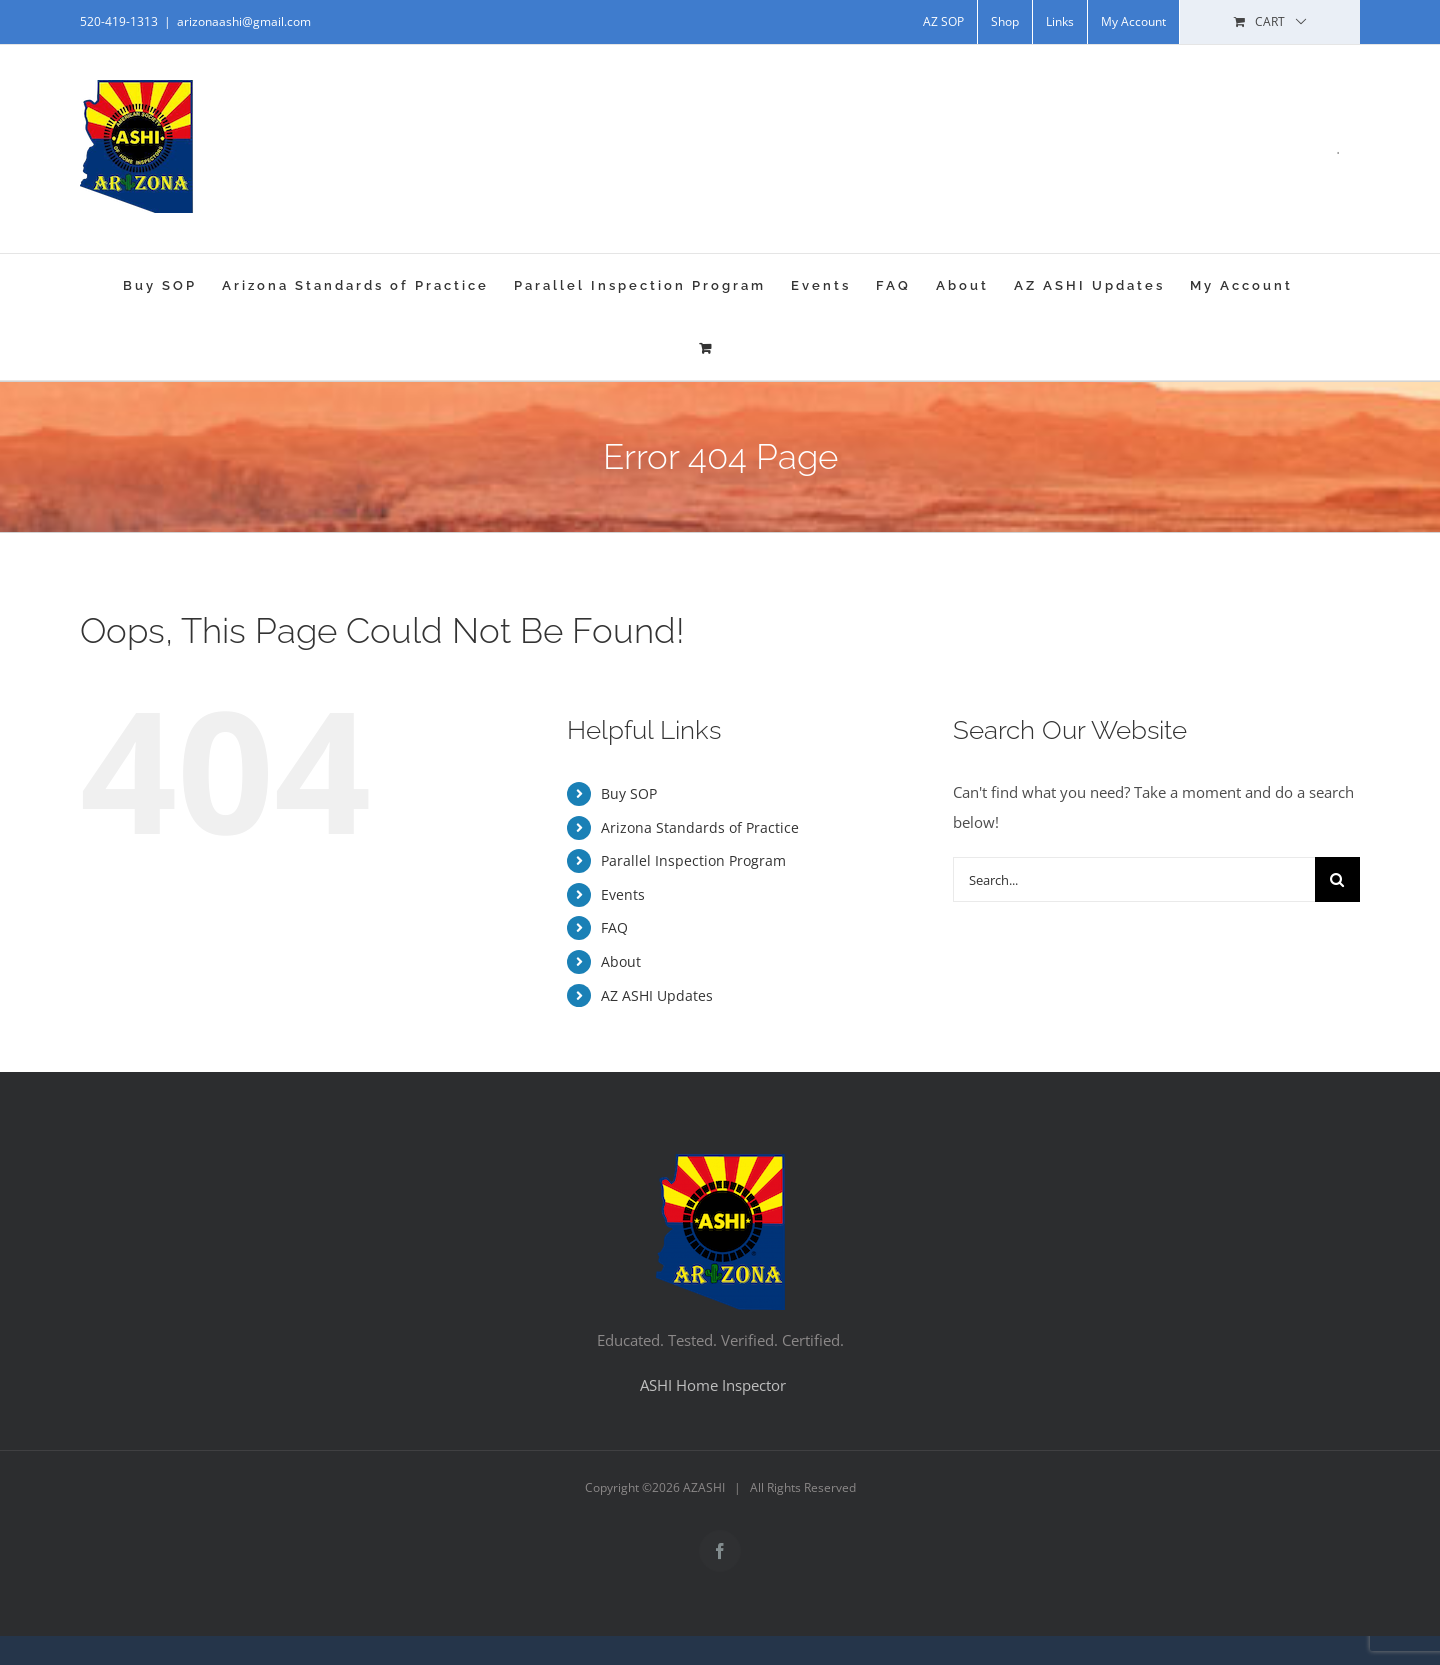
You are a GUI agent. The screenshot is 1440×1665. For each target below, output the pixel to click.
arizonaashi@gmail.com (244, 21)
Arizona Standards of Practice (700, 827)
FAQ (614, 927)
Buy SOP (629, 793)
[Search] (1337, 879)
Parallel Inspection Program (693, 860)
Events (623, 894)
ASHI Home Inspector (713, 1385)
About (621, 961)
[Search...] (1134, 879)
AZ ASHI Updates (657, 995)
